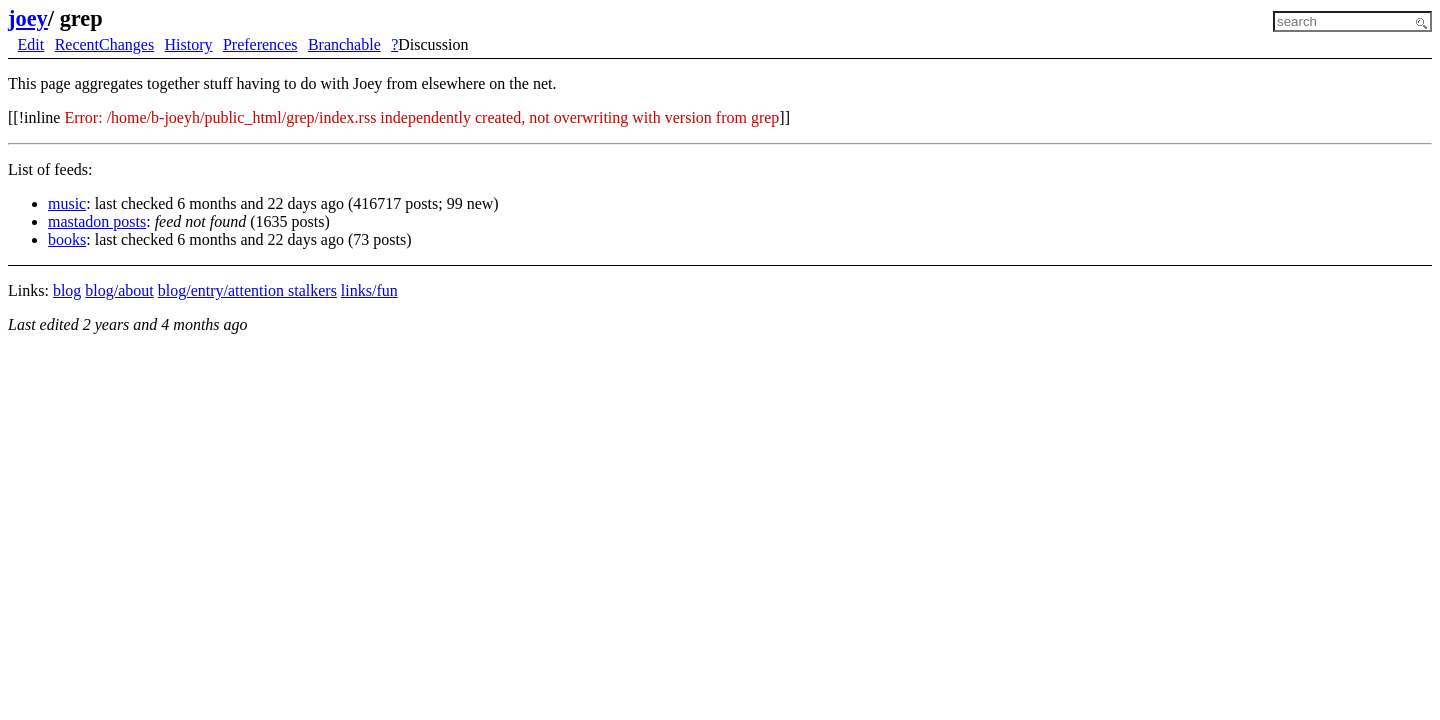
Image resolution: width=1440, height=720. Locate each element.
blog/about (119, 290)
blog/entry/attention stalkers (247, 290)
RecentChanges (105, 44)
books (67, 239)
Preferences (260, 44)
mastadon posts (97, 221)
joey (28, 18)
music (67, 203)
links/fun (369, 290)
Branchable (344, 44)
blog (67, 290)
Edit (31, 44)
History (189, 44)
